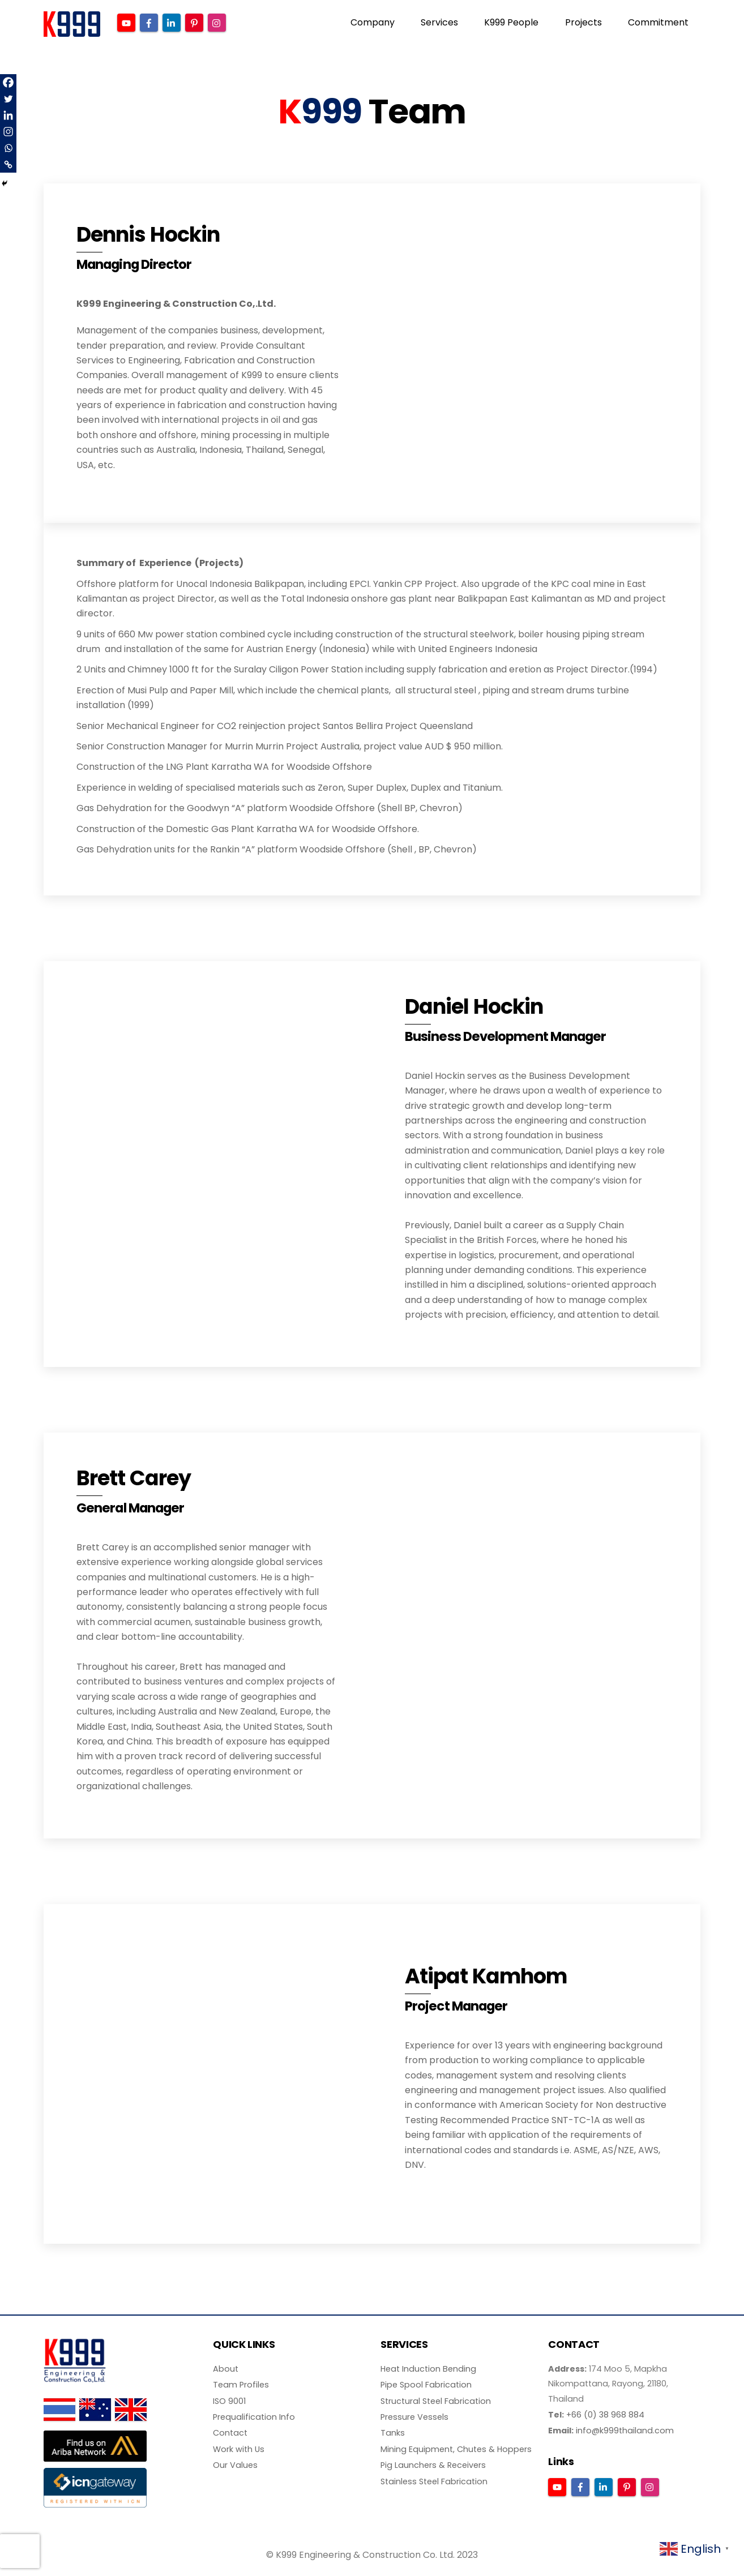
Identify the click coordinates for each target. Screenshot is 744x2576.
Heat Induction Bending (428, 2370)
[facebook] (149, 22)
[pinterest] (195, 22)
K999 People (511, 22)
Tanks (392, 2434)
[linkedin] (172, 22)
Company (372, 22)
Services (439, 22)
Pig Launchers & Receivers (433, 2466)
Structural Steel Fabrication (435, 2402)
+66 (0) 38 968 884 (605, 2416)
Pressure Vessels (414, 2418)
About (225, 2370)
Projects (583, 22)
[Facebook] (8, 82)
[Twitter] (8, 99)
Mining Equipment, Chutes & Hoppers (456, 2450)
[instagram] (217, 22)
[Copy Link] (8, 164)
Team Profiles (241, 2386)
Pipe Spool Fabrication (426, 2386)
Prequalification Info (254, 2418)
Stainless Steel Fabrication (434, 2482)
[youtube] (127, 22)
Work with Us (238, 2450)
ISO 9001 (229, 2402)
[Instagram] (8, 131)
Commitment (658, 22)
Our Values (235, 2466)
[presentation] (20, 2551)
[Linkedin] (8, 115)
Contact (230, 2434)
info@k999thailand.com (625, 2432)
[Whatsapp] (8, 148)
